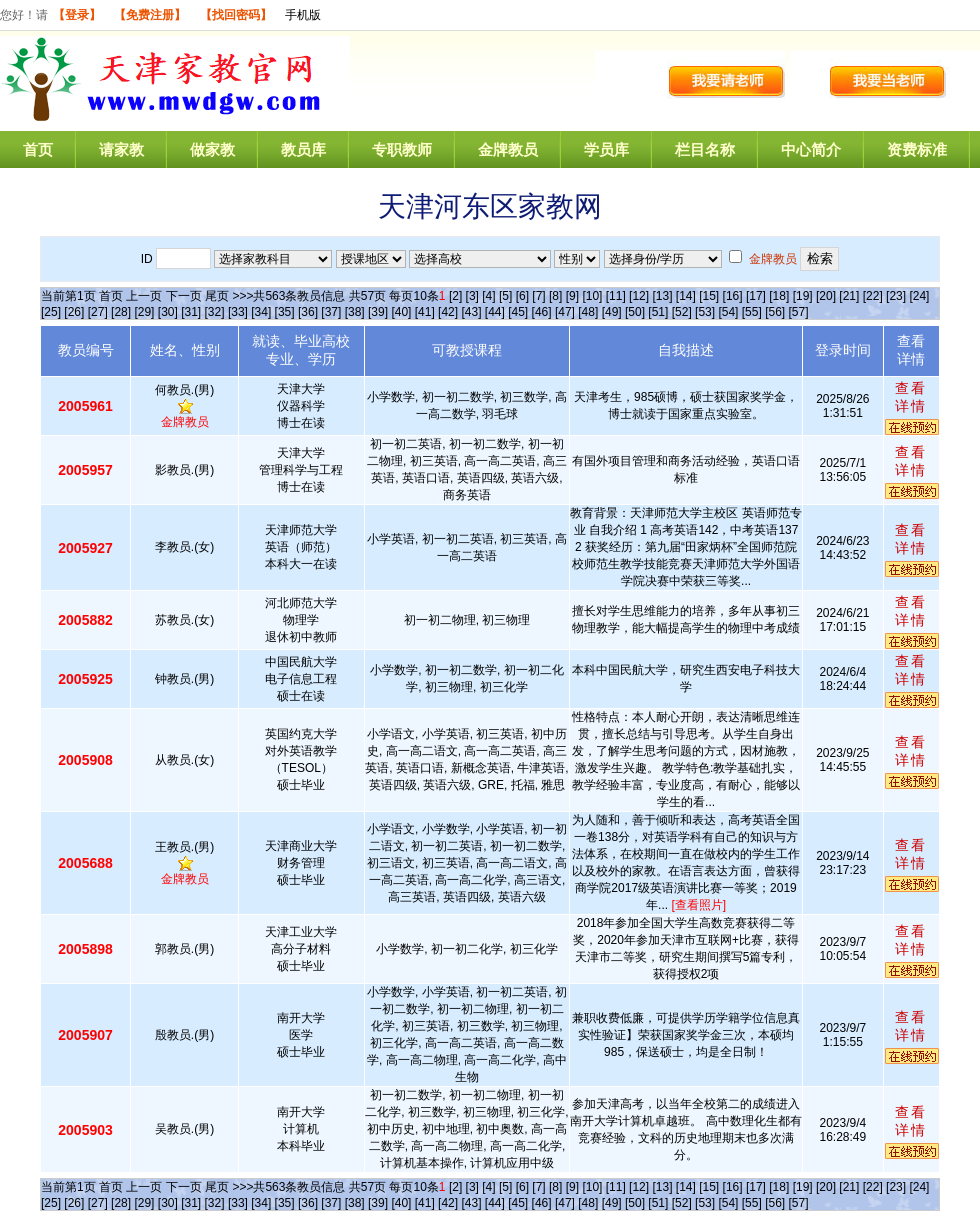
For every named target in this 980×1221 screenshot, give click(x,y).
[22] (873, 296)
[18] (779, 296)
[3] (472, 296)
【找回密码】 (236, 15)
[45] (518, 312)
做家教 (212, 149)
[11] (616, 296)
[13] (662, 296)
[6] (522, 296)
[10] (592, 296)
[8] (555, 296)
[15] (709, 296)
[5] (505, 296)
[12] (639, 296)
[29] (144, 312)
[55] (752, 312)
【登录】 (77, 15)
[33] (238, 312)
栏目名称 (705, 149)
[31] (191, 312)
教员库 (303, 149)
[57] (799, 312)
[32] (215, 312)
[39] (378, 312)
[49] (612, 312)
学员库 (606, 149)
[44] (495, 312)
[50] (635, 312)
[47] (565, 312)
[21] (849, 296)
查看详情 (911, 397)
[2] (455, 296)
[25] (51, 312)
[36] (308, 312)
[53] (705, 312)
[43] (471, 312)
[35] (285, 312)
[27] (98, 312)
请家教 (121, 149)
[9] (572, 296)
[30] (168, 312)
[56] (775, 312)
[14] (686, 296)
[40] (401, 312)
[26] (74, 312)
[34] (261, 312)
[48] (588, 312)
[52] (682, 312)
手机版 (303, 15)
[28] (121, 312)
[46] (542, 312)
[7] (538, 296)
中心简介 (811, 149)
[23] (896, 296)
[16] (733, 296)
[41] (425, 312)
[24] (919, 296)
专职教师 (402, 149)
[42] (448, 312)
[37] (331, 312)
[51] (658, 312)
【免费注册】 (150, 15)
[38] (355, 312)
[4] (488, 296)
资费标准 (917, 149)
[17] (756, 296)
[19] (803, 296)
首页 (38, 149)
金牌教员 (508, 149)
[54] (728, 312)
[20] (826, 296)
